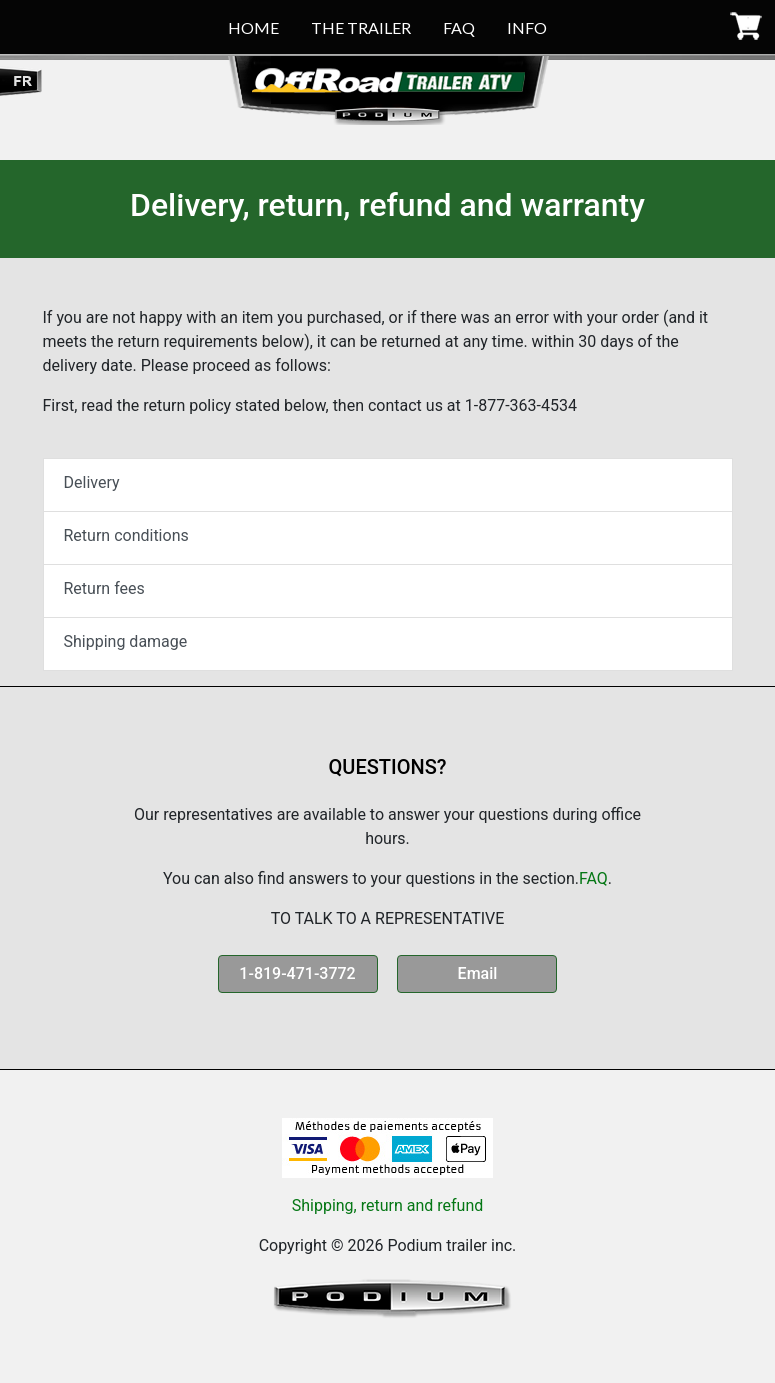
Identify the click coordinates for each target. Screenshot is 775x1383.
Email (478, 973)
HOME (253, 27)
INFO (527, 27)
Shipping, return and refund (388, 1205)
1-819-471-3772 (297, 973)
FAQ (459, 27)
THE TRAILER (361, 27)
